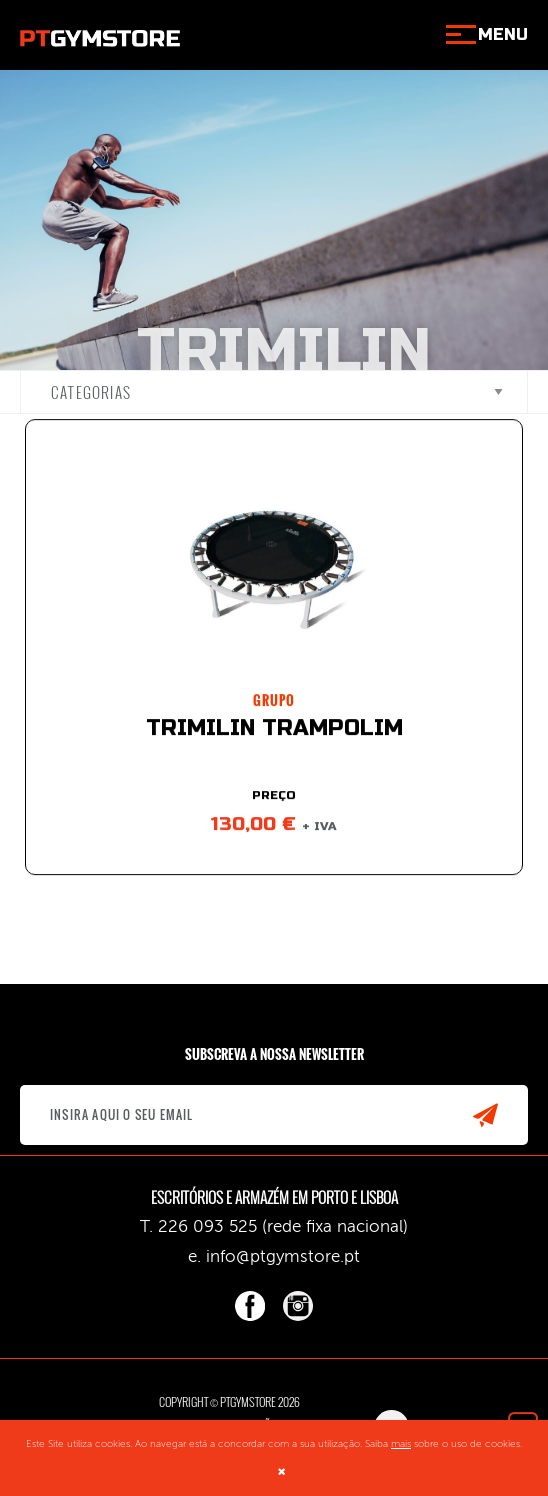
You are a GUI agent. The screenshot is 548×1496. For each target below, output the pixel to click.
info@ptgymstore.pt (283, 1256)
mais (401, 1444)
